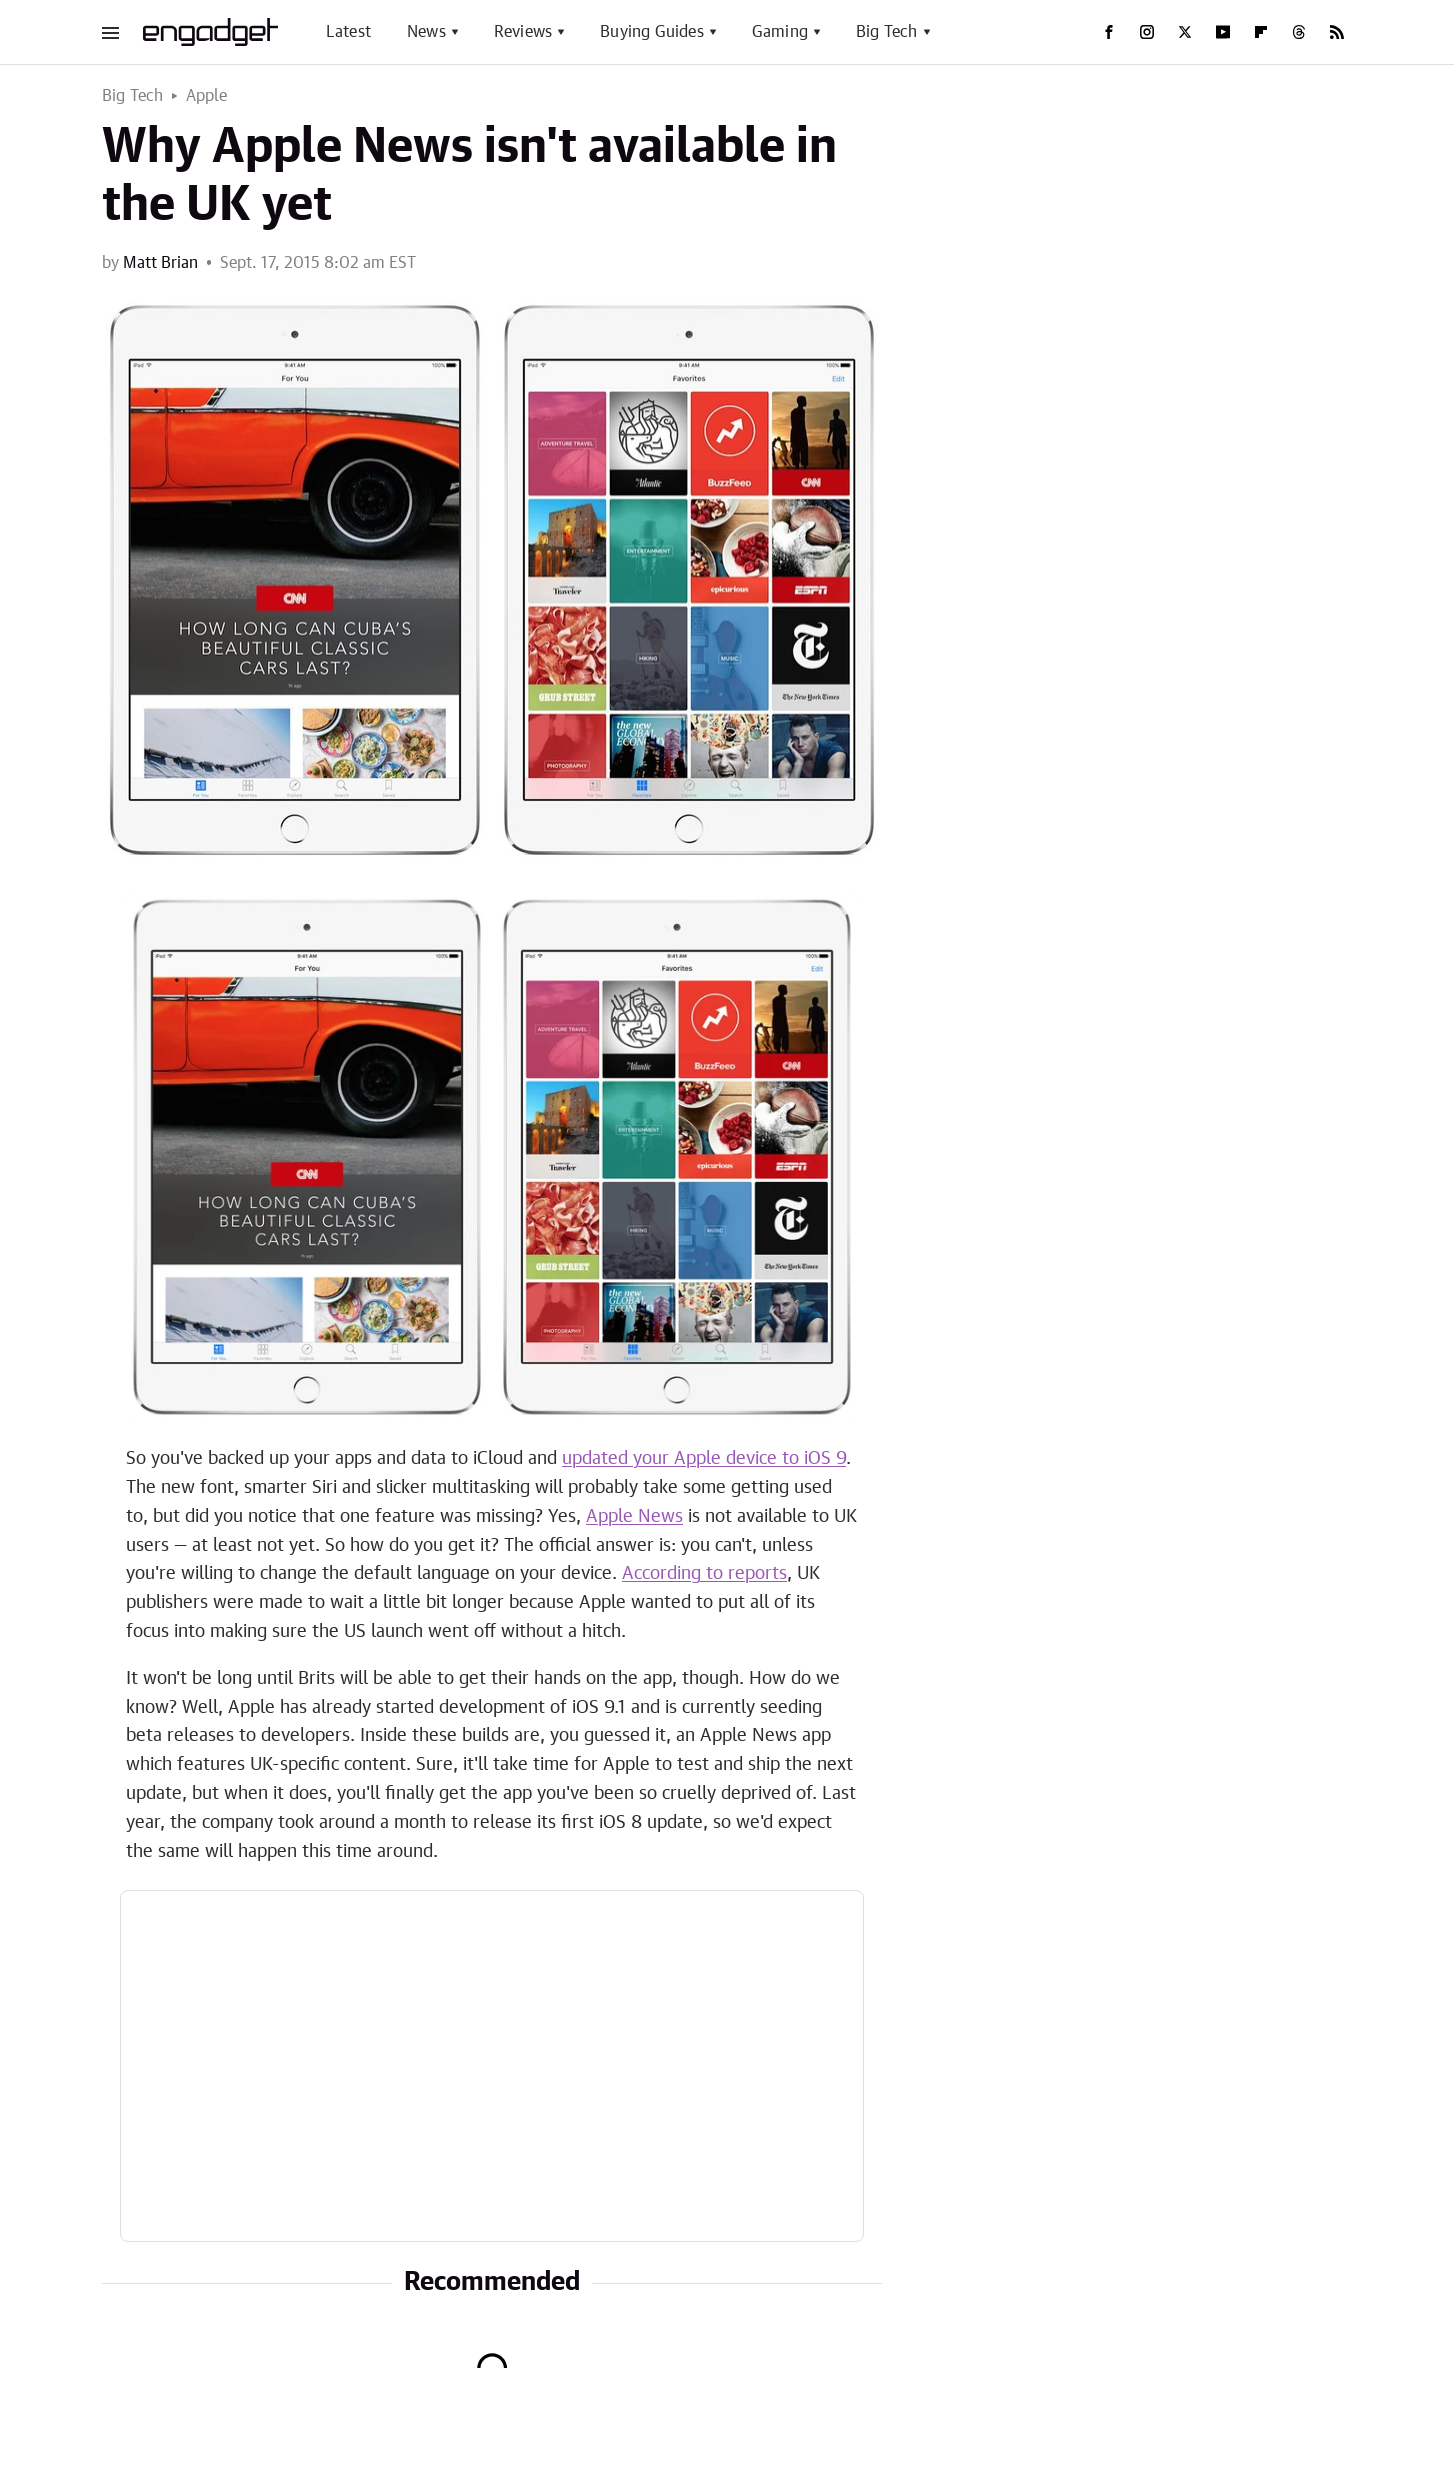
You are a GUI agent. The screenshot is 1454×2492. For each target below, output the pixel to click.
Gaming (780, 32)
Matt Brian (160, 263)
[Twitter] (1185, 32)
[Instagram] (1147, 32)
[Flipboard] (1261, 32)
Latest (348, 32)
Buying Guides (652, 32)
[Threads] (1299, 32)
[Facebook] (1109, 32)
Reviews (523, 32)
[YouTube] (1223, 32)
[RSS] (1337, 32)
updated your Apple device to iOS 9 (704, 1459)
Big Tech (887, 32)
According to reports (704, 1574)
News (426, 32)
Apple (207, 96)
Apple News (634, 1517)
